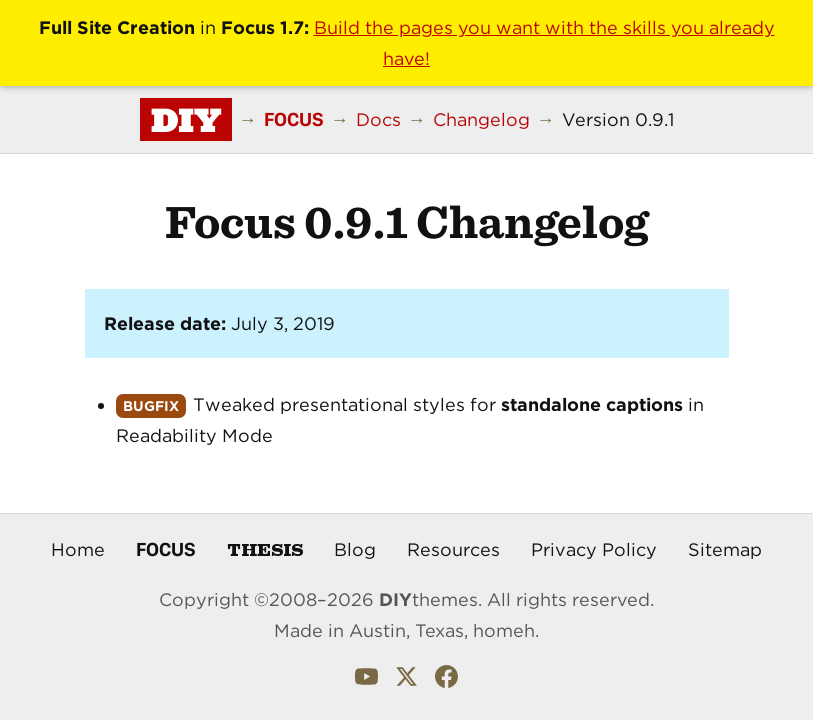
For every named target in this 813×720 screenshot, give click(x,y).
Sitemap (725, 549)
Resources (453, 549)
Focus (166, 549)
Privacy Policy (594, 549)
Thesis (265, 548)
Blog (355, 549)
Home (78, 549)
